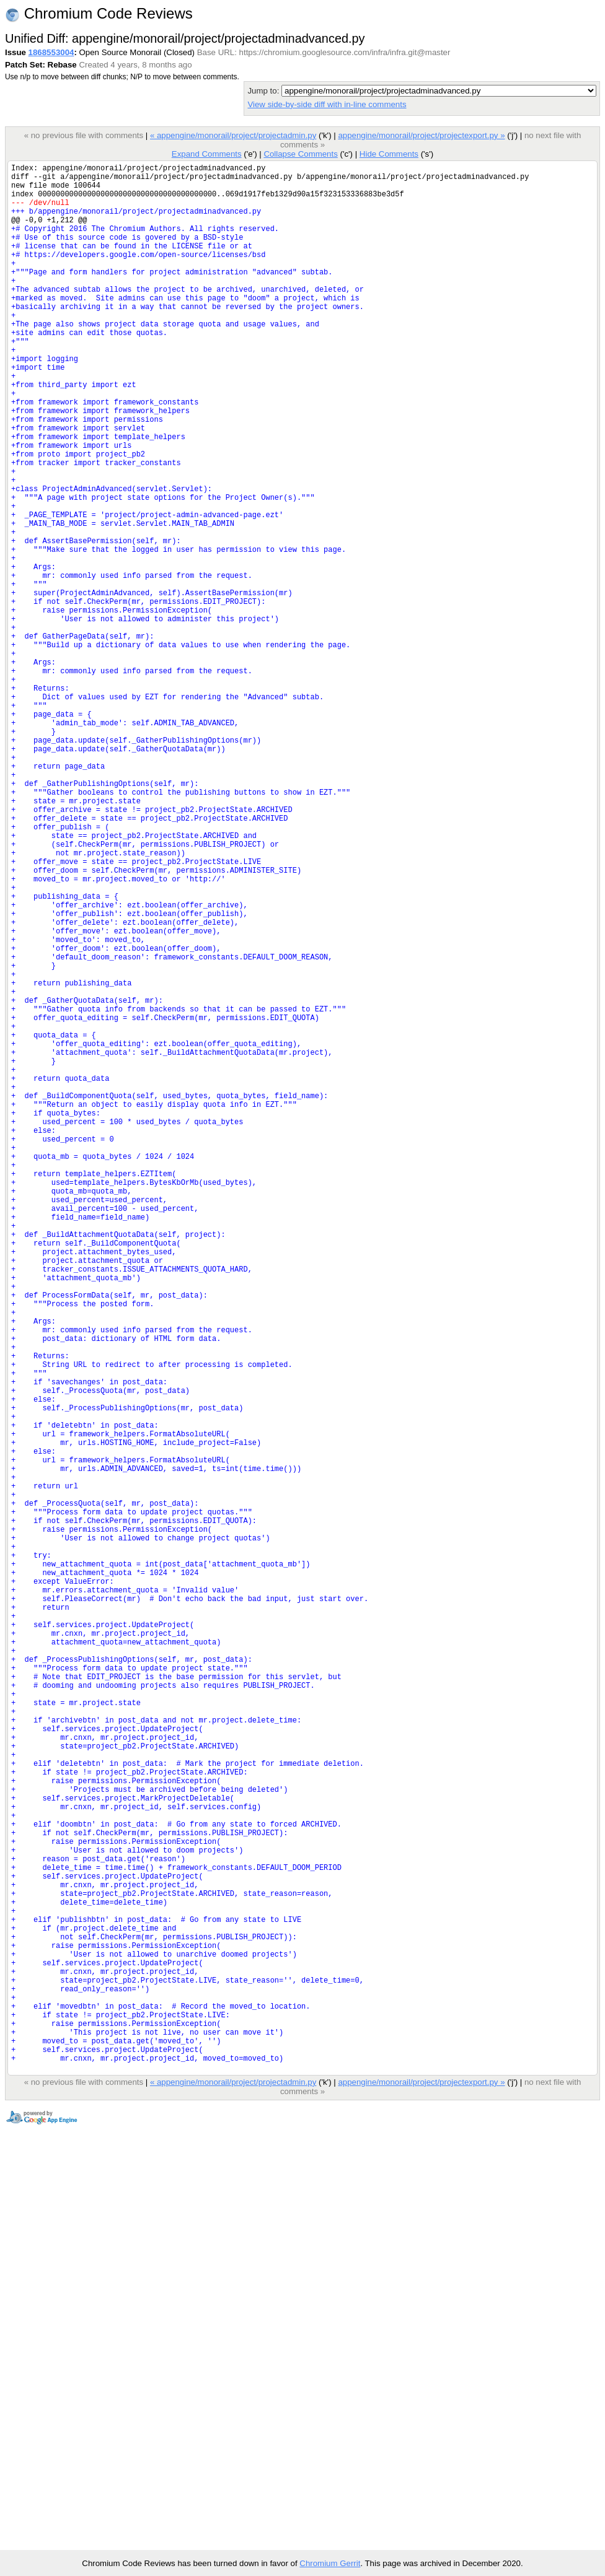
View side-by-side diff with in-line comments (326, 104)
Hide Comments (389, 154)
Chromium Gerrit (329, 2563)
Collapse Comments (300, 154)
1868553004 (51, 52)
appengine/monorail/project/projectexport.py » (421, 135)
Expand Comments (207, 154)
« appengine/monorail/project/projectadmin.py (233, 135)
